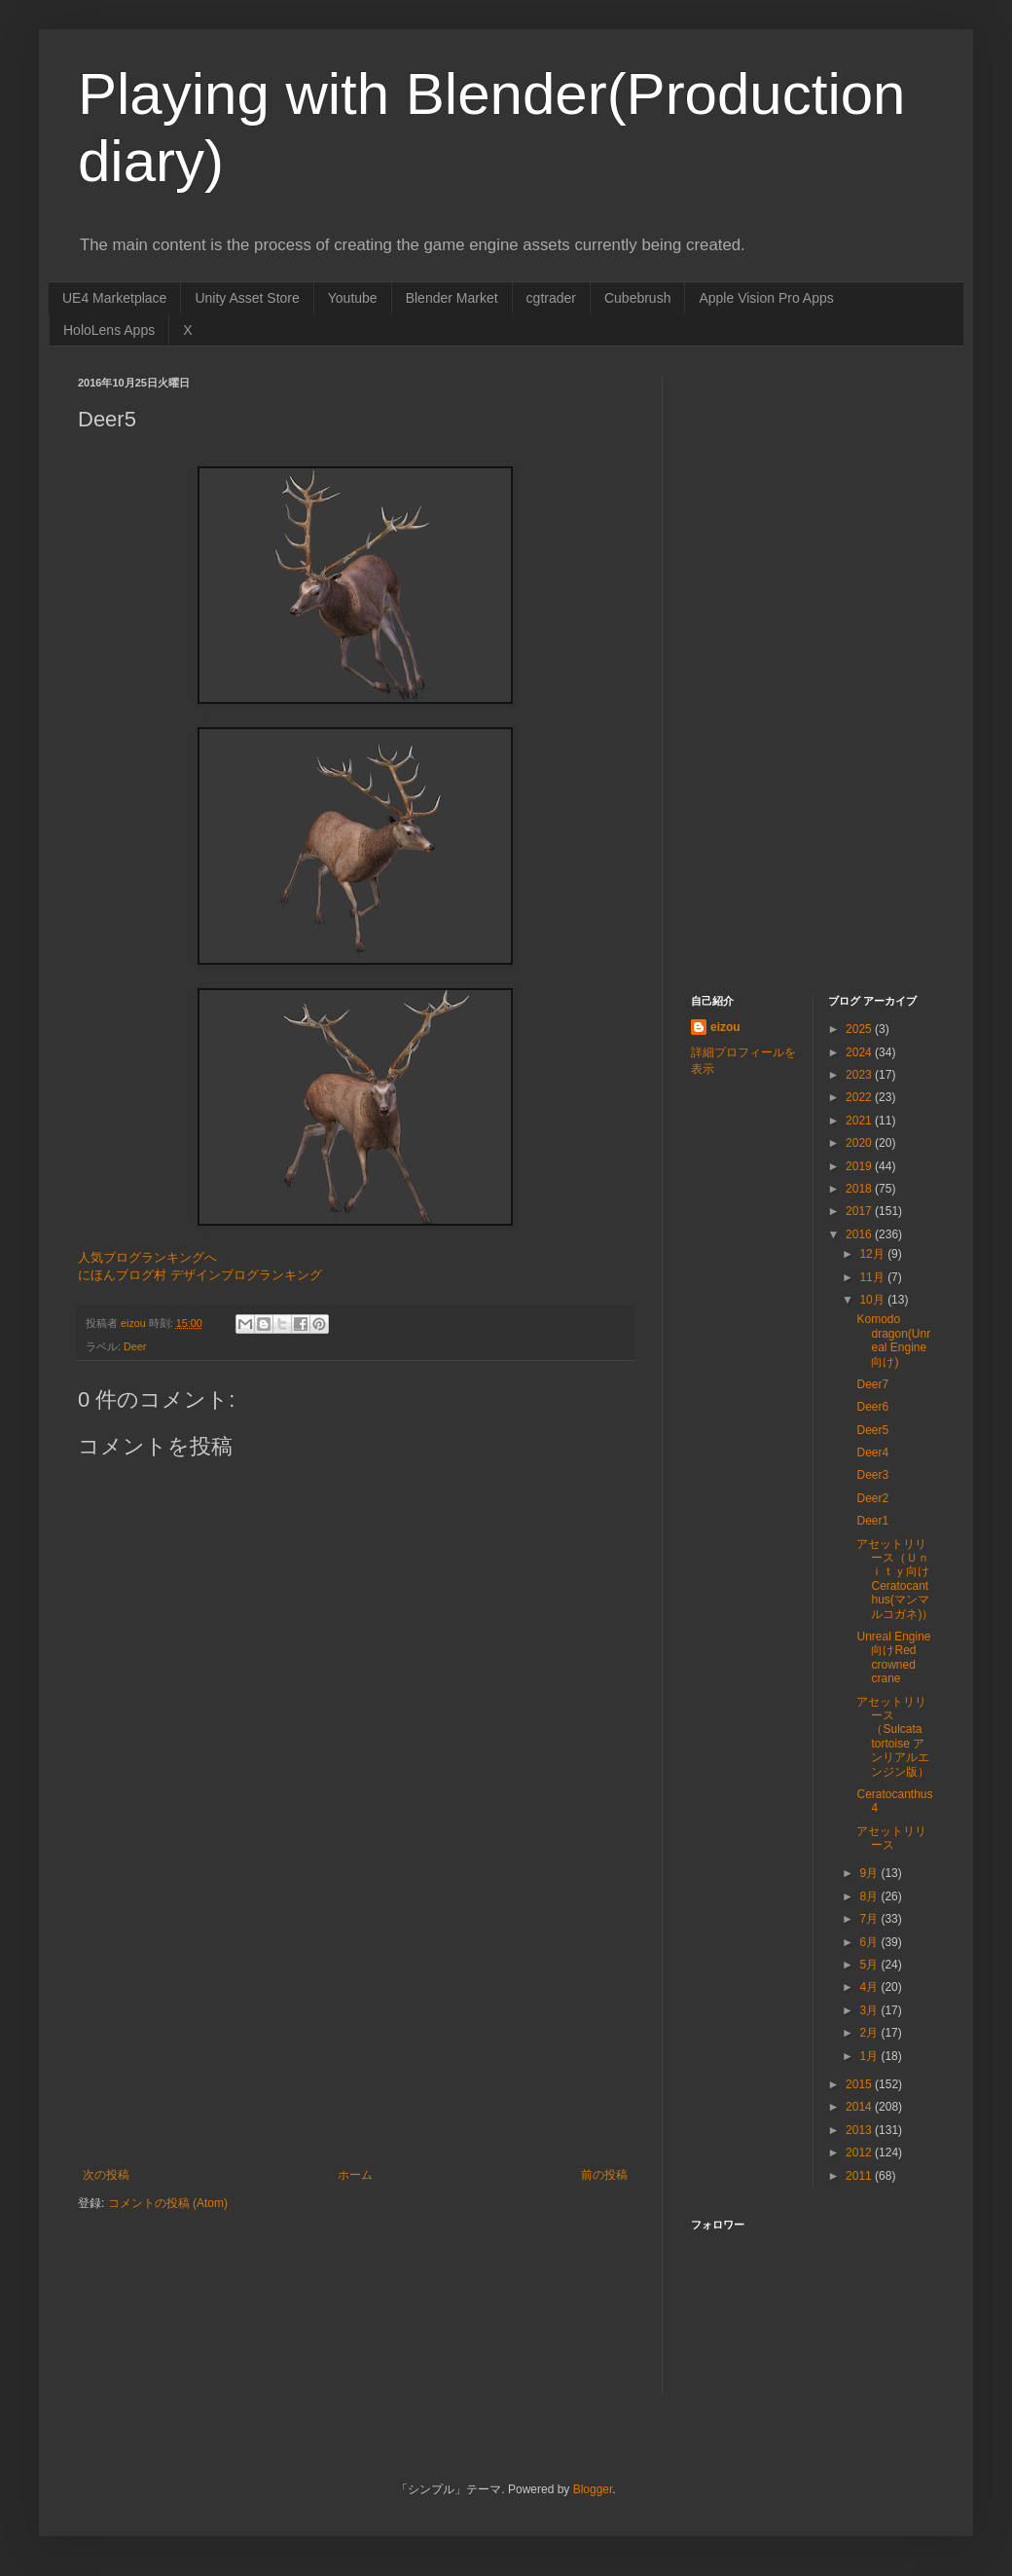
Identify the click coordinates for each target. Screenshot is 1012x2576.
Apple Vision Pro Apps (766, 298)
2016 (860, 1234)
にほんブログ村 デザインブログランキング (200, 1275)
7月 (870, 1919)
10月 (873, 1299)
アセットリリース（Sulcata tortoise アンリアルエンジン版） (892, 1737)
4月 (870, 1987)
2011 (860, 2176)
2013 (860, 2130)
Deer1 (872, 1520)
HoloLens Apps (109, 330)
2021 (860, 1120)
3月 (870, 2010)
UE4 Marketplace (114, 298)
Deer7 (872, 1384)
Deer (135, 1346)
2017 (860, 1211)
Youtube (353, 298)
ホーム (355, 2175)
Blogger (593, 2489)
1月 (870, 2056)
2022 (860, 1097)
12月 (873, 1254)
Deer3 (872, 1475)
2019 (860, 1166)
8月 (870, 1896)
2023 (860, 1075)
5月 (870, 1964)
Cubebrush (637, 298)
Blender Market (452, 298)
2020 (860, 1143)
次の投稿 (106, 2175)
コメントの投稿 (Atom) (168, 2203)
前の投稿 (604, 2175)
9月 (870, 1873)
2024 (860, 1052)
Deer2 (872, 1498)
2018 (860, 1189)
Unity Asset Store (247, 298)
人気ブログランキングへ (147, 1257)
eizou (725, 1027)
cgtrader (551, 298)
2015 (860, 2084)
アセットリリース (891, 1838)
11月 (873, 1277)
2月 (870, 2033)
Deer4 (872, 1452)
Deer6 (872, 1407)
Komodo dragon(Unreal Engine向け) (893, 1340)
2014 (860, 2107)
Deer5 (872, 1430)
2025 (860, 1029)
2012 (860, 2152)
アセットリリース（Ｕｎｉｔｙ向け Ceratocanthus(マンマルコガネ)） (894, 1579)
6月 (870, 1942)
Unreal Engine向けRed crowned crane (893, 1657)
